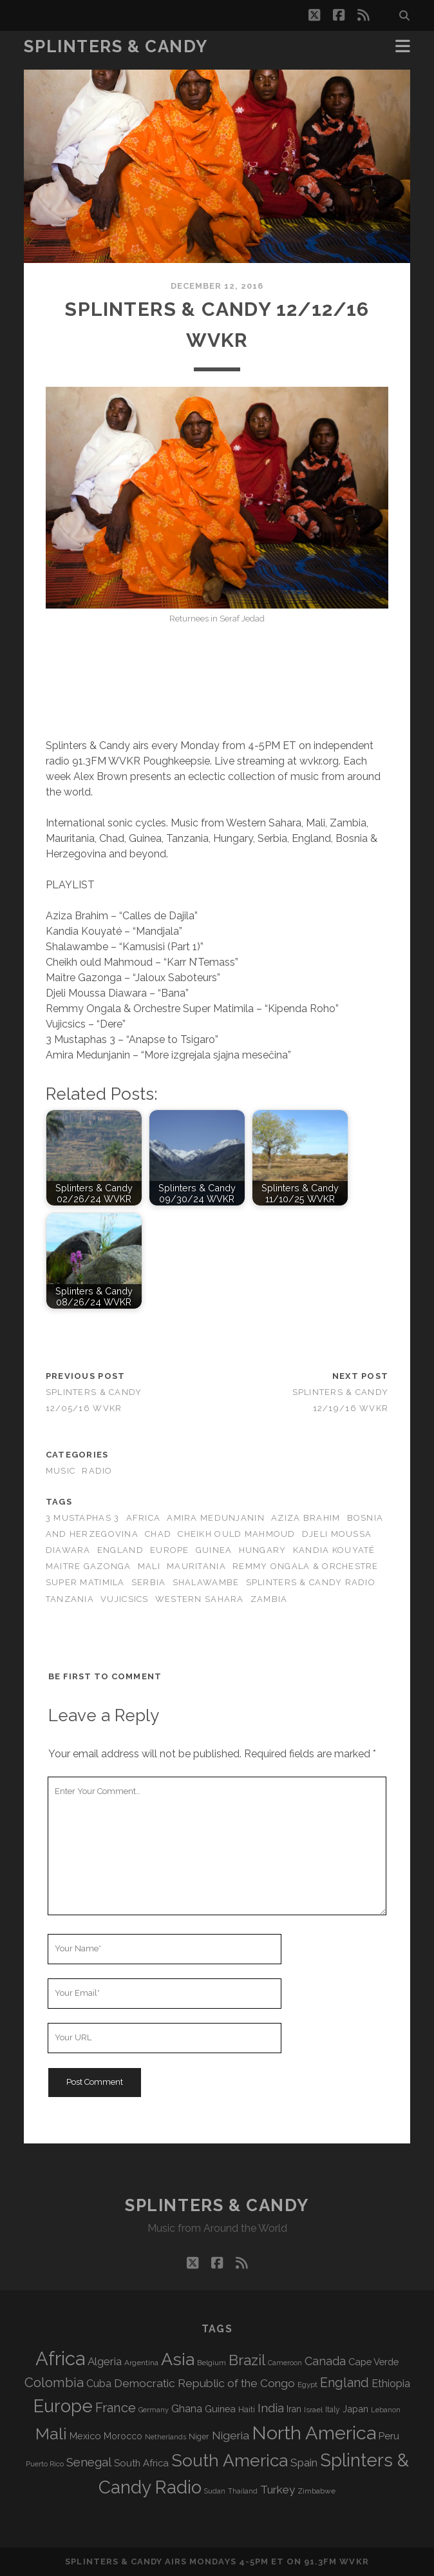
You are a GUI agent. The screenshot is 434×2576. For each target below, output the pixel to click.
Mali (149, 1566)
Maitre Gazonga (88, 1566)
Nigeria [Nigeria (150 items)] (230, 2435)
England (120, 1550)
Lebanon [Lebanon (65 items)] (386, 2409)
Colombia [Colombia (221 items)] (54, 2382)
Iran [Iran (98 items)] (294, 2409)
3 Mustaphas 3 (83, 1518)
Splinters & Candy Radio (310, 1582)
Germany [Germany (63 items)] (153, 2410)
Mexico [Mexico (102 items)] (85, 2435)
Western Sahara (199, 1599)
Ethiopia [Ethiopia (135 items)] (391, 2383)
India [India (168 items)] (271, 2408)
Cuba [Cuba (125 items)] (98, 2383)
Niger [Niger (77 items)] (199, 2436)
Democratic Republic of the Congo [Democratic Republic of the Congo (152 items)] (204, 2383)
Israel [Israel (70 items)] (313, 2409)
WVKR (353, 2561)
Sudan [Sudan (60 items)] (214, 2491)
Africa (143, 1518)
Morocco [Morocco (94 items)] (123, 2436)
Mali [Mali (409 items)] (51, 2434)
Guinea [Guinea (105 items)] (220, 2408)
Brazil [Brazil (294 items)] (247, 2360)
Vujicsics (124, 1599)
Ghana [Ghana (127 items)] (186, 2409)
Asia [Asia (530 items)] (177, 2359)
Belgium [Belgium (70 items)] (211, 2362)
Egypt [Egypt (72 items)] (307, 2384)
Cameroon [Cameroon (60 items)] (285, 2362)
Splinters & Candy (116, 46)
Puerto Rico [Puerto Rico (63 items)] (45, 2464)
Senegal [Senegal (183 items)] (88, 2462)
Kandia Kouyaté (334, 1550)
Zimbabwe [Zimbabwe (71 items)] (316, 2490)
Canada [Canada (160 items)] (325, 2361)
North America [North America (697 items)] (314, 2433)
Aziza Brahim (305, 1518)
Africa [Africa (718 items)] (60, 2358)
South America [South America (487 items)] (229, 2460)
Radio (97, 1471)
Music (60, 1471)
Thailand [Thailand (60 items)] (243, 2491)
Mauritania (196, 1566)
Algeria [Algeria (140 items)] (105, 2361)
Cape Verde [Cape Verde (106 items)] (373, 2361)
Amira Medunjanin (215, 1518)
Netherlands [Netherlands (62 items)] (165, 2437)
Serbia (148, 1582)
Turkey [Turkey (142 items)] (277, 2489)
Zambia (269, 1599)
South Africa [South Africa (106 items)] (141, 2462)
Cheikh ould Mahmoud (236, 1534)
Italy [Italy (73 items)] (332, 2409)
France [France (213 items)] (115, 2407)
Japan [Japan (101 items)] (355, 2408)
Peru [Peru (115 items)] (389, 2436)
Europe (169, 1550)
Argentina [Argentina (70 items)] (141, 2362)
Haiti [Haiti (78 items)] (246, 2409)
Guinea (214, 1550)
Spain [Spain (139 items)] (303, 2462)
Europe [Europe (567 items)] (63, 2405)
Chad (158, 1534)
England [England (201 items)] (344, 2382)
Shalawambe (206, 1582)
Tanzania (70, 1599)
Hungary (263, 1550)
